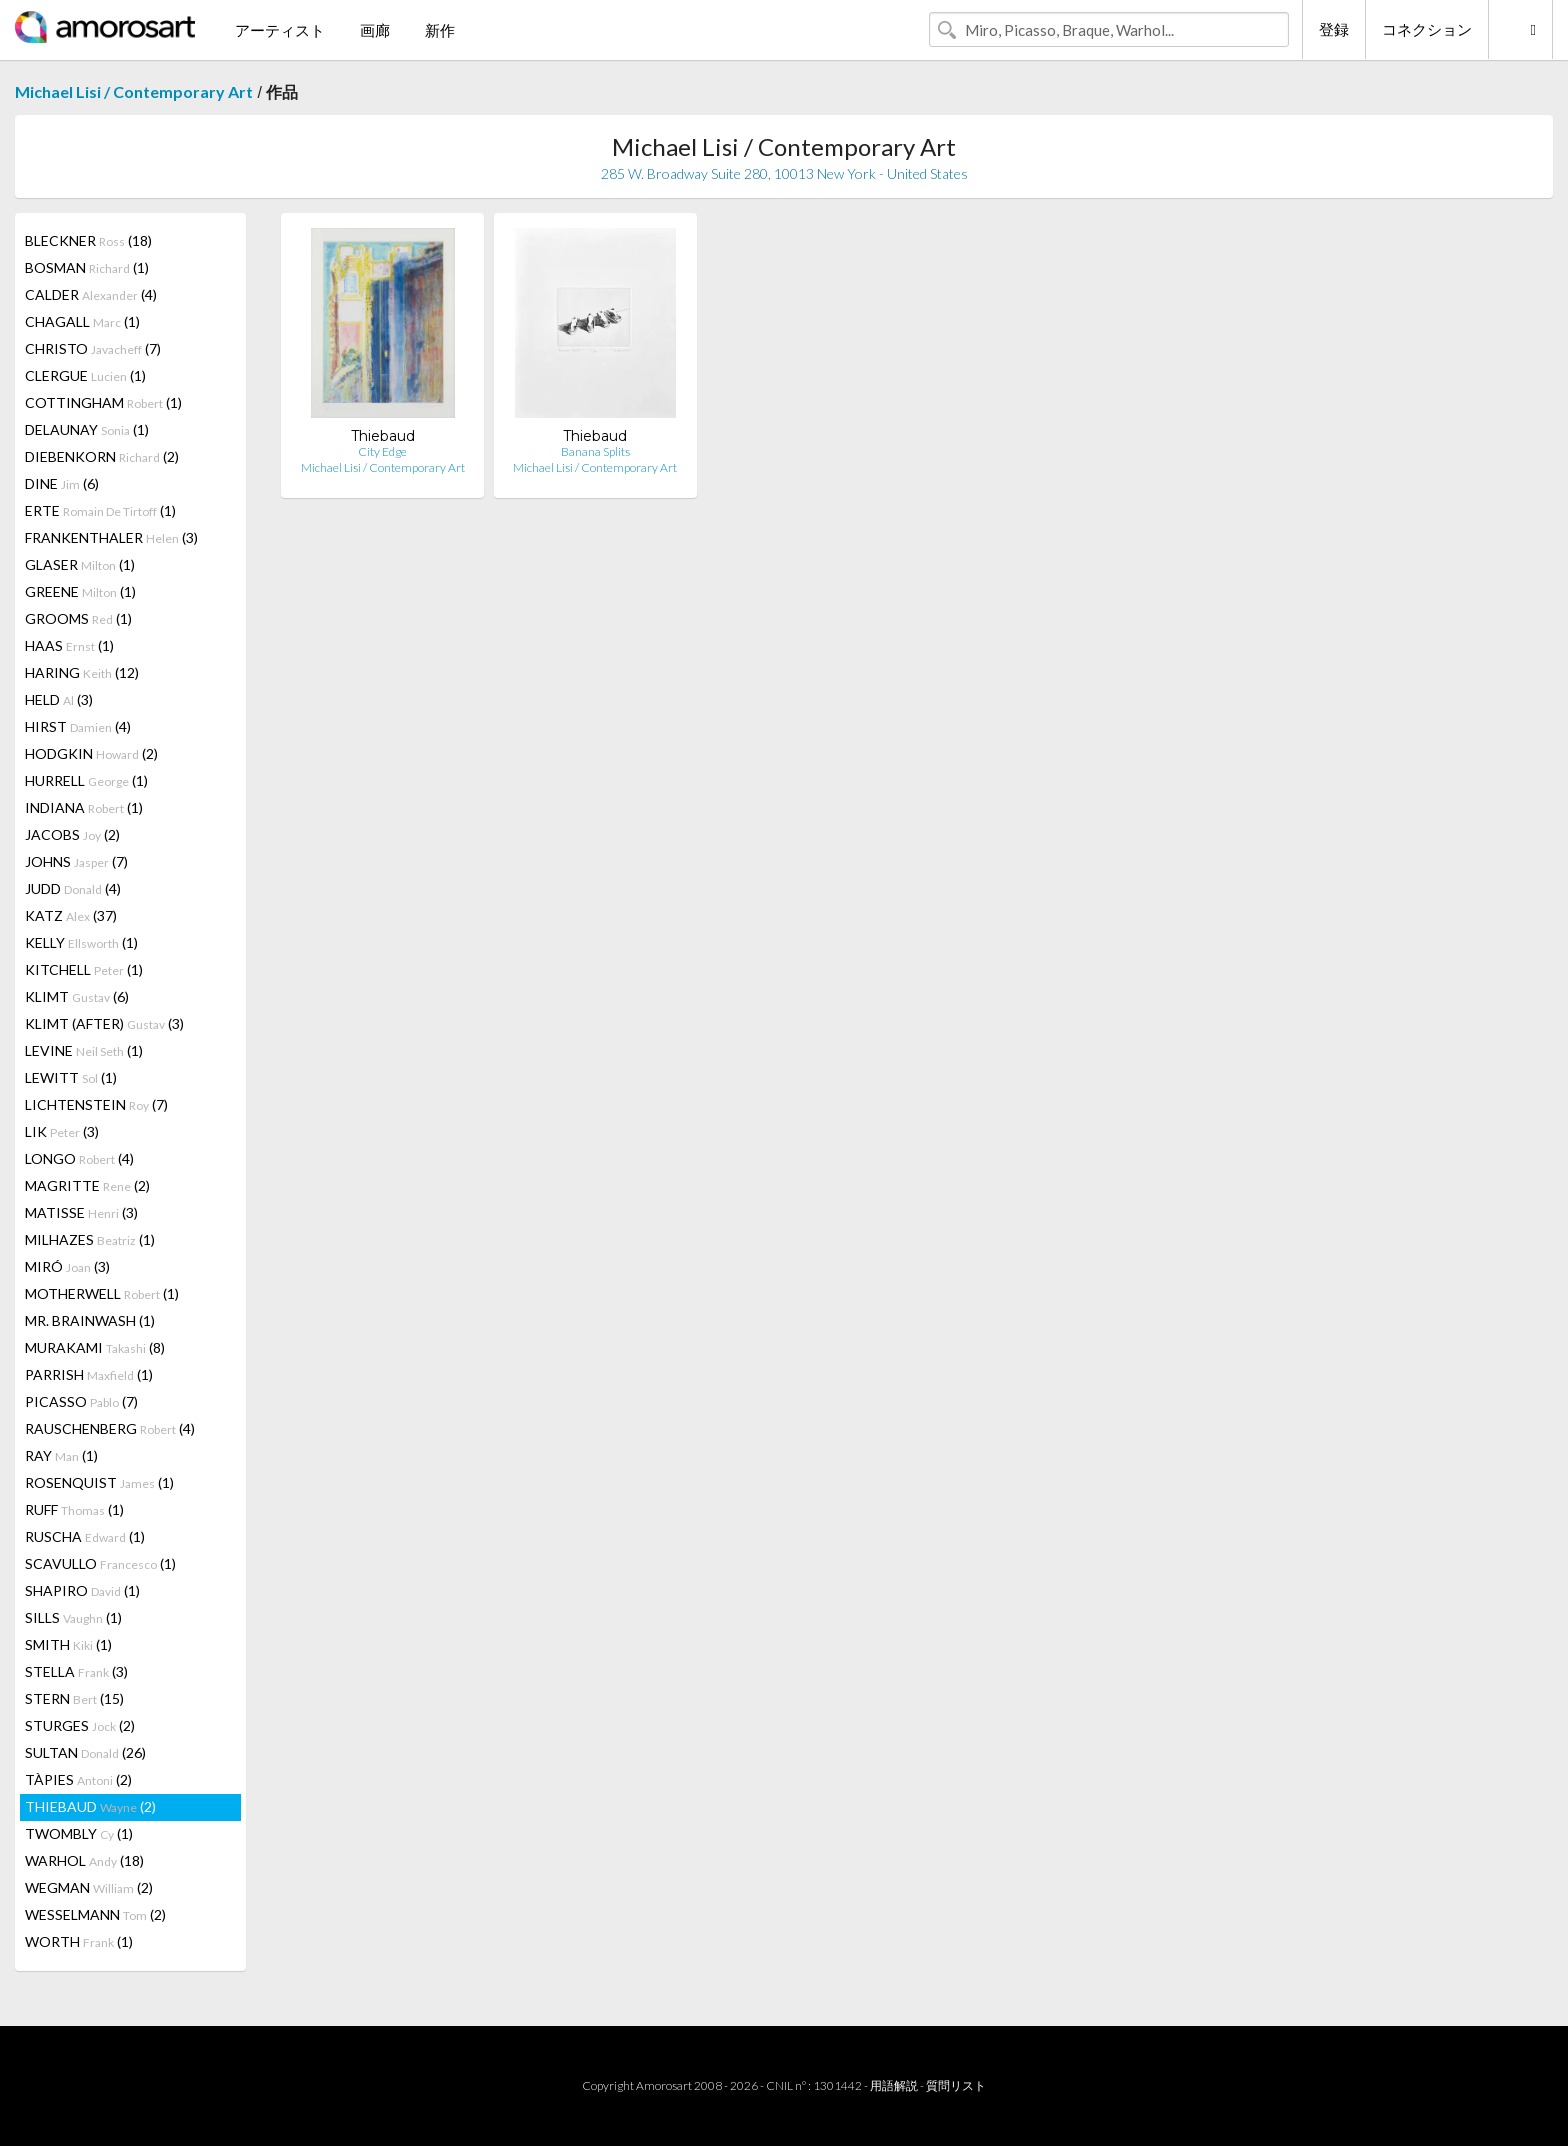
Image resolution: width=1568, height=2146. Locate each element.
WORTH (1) (79, 1941)
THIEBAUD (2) (90, 1806)
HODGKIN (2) (91, 753)
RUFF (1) (74, 1509)
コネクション (1427, 29)
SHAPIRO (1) (82, 1590)
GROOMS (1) (78, 618)
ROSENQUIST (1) (99, 1482)
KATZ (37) (71, 915)
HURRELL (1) (86, 780)
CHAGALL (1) (82, 321)
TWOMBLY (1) (79, 1833)
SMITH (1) (68, 1644)
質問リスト (956, 2085)
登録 (1334, 29)
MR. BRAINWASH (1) (90, 1320)
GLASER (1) (80, 564)
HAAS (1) (69, 645)
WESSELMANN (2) (95, 1914)
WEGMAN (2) (89, 1887)
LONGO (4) (79, 1158)
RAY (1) (61, 1455)
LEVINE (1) (84, 1050)
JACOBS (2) (72, 834)
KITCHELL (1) (84, 969)
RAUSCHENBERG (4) (110, 1428)
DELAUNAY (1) (87, 429)
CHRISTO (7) (93, 348)
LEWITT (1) (71, 1077)
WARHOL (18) (84, 1860)
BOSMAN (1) (87, 267)
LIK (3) (62, 1131)
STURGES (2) (80, 1725)
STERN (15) (74, 1698)
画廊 (375, 30)
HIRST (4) (78, 726)
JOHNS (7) (76, 861)
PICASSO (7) (81, 1401)
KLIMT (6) (77, 996)
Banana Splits (595, 451)
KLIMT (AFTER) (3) (104, 1023)
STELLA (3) (76, 1671)
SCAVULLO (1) (100, 1563)
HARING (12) (82, 672)
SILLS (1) (73, 1617)
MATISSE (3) (81, 1212)
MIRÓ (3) (67, 1266)
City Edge (382, 451)
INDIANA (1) (84, 807)
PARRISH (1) (89, 1374)
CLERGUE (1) (85, 375)
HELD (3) (59, 699)
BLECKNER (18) (88, 240)
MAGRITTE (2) (87, 1185)
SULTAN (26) (85, 1752)
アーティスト (280, 30)
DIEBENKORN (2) (102, 456)
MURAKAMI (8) (95, 1347)
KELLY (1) (81, 942)
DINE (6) (62, 483)
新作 (440, 30)
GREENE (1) (80, 591)
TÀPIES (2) (78, 1779)
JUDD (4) (73, 888)
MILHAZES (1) (90, 1239)
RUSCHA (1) (85, 1536)
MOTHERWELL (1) (102, 1293)
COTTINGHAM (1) (103, 402)
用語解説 (894, 2085)
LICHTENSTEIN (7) (96, 1104)
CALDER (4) (91, 294)
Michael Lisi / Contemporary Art (134, 91)
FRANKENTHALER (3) (111, 537)
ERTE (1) (100, 510)
